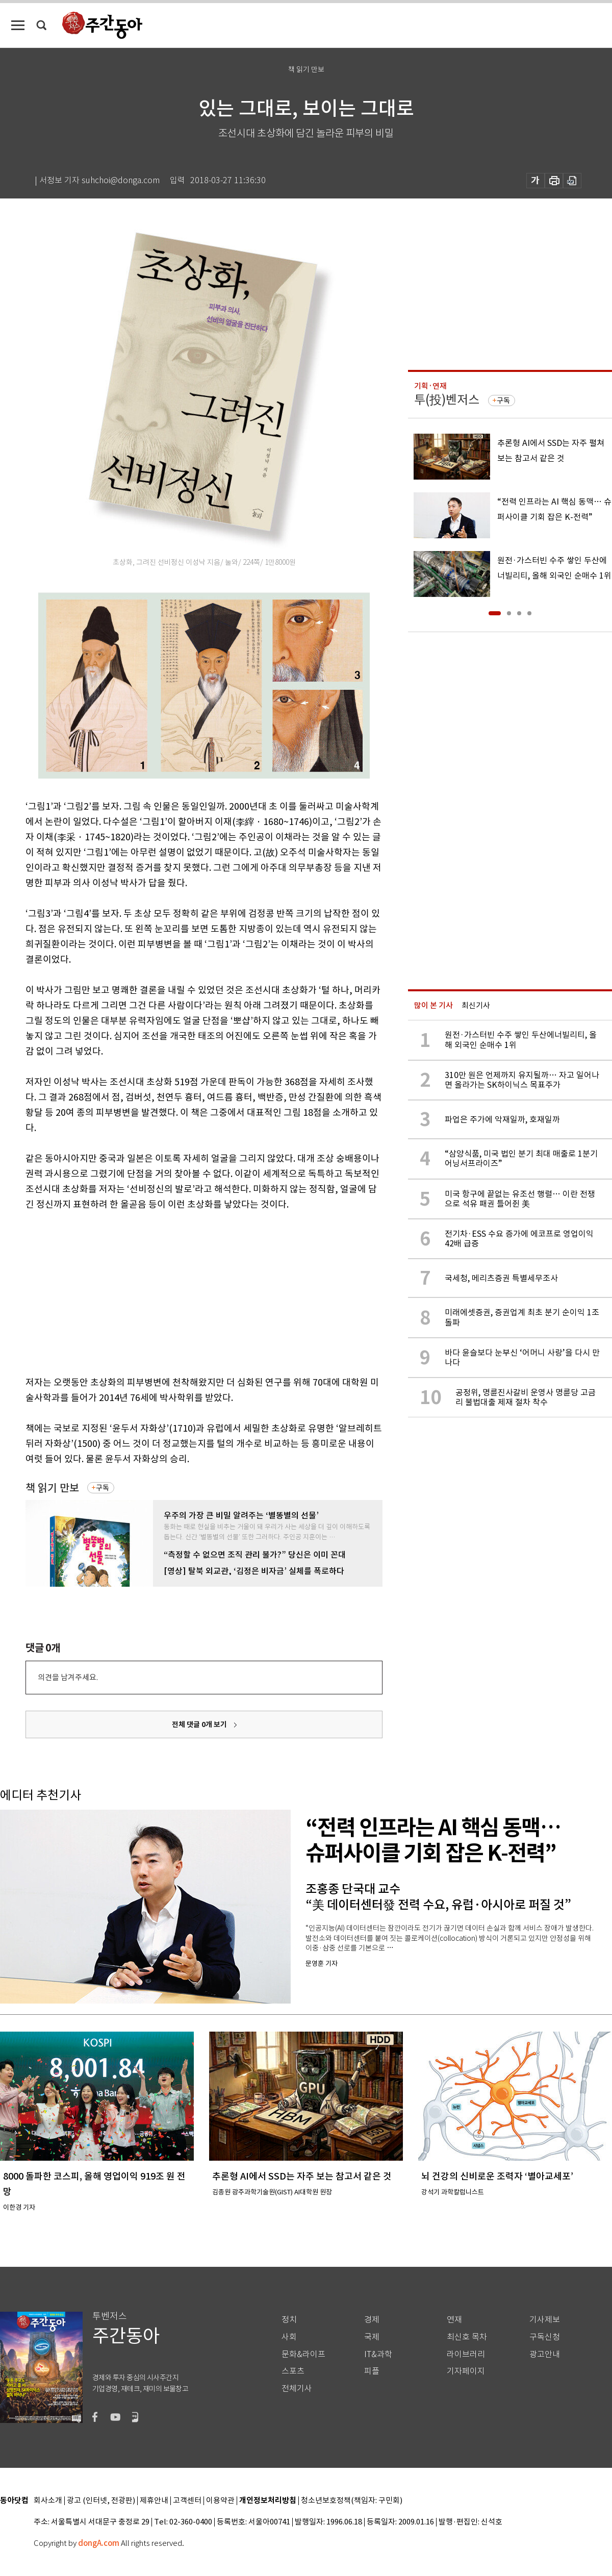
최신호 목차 (467, 2337)
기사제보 (544, 2319)
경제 (371, 2319)
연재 (454, 2319)
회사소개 (48, 2500)
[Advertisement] (179, 1291)
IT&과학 (378, 2354)
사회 (289, 2337)
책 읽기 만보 (52, 1488)
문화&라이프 (303, 2354)
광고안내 (544, 2354)
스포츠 (293, 2371)
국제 (371, 2337)
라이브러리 (466, 2354)
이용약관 (220, 2500)
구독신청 (544, 2337)
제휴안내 (154, 2500)
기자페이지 (466, 2371)
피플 (371, 2371)
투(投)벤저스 (446, 400)
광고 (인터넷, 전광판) (101, 2500)
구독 (102, 1487)
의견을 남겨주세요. (68, 1677)
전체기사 (297, 2388)
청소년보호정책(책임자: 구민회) (351, 2500)
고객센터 (187, 2500)
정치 (289, 2319)
